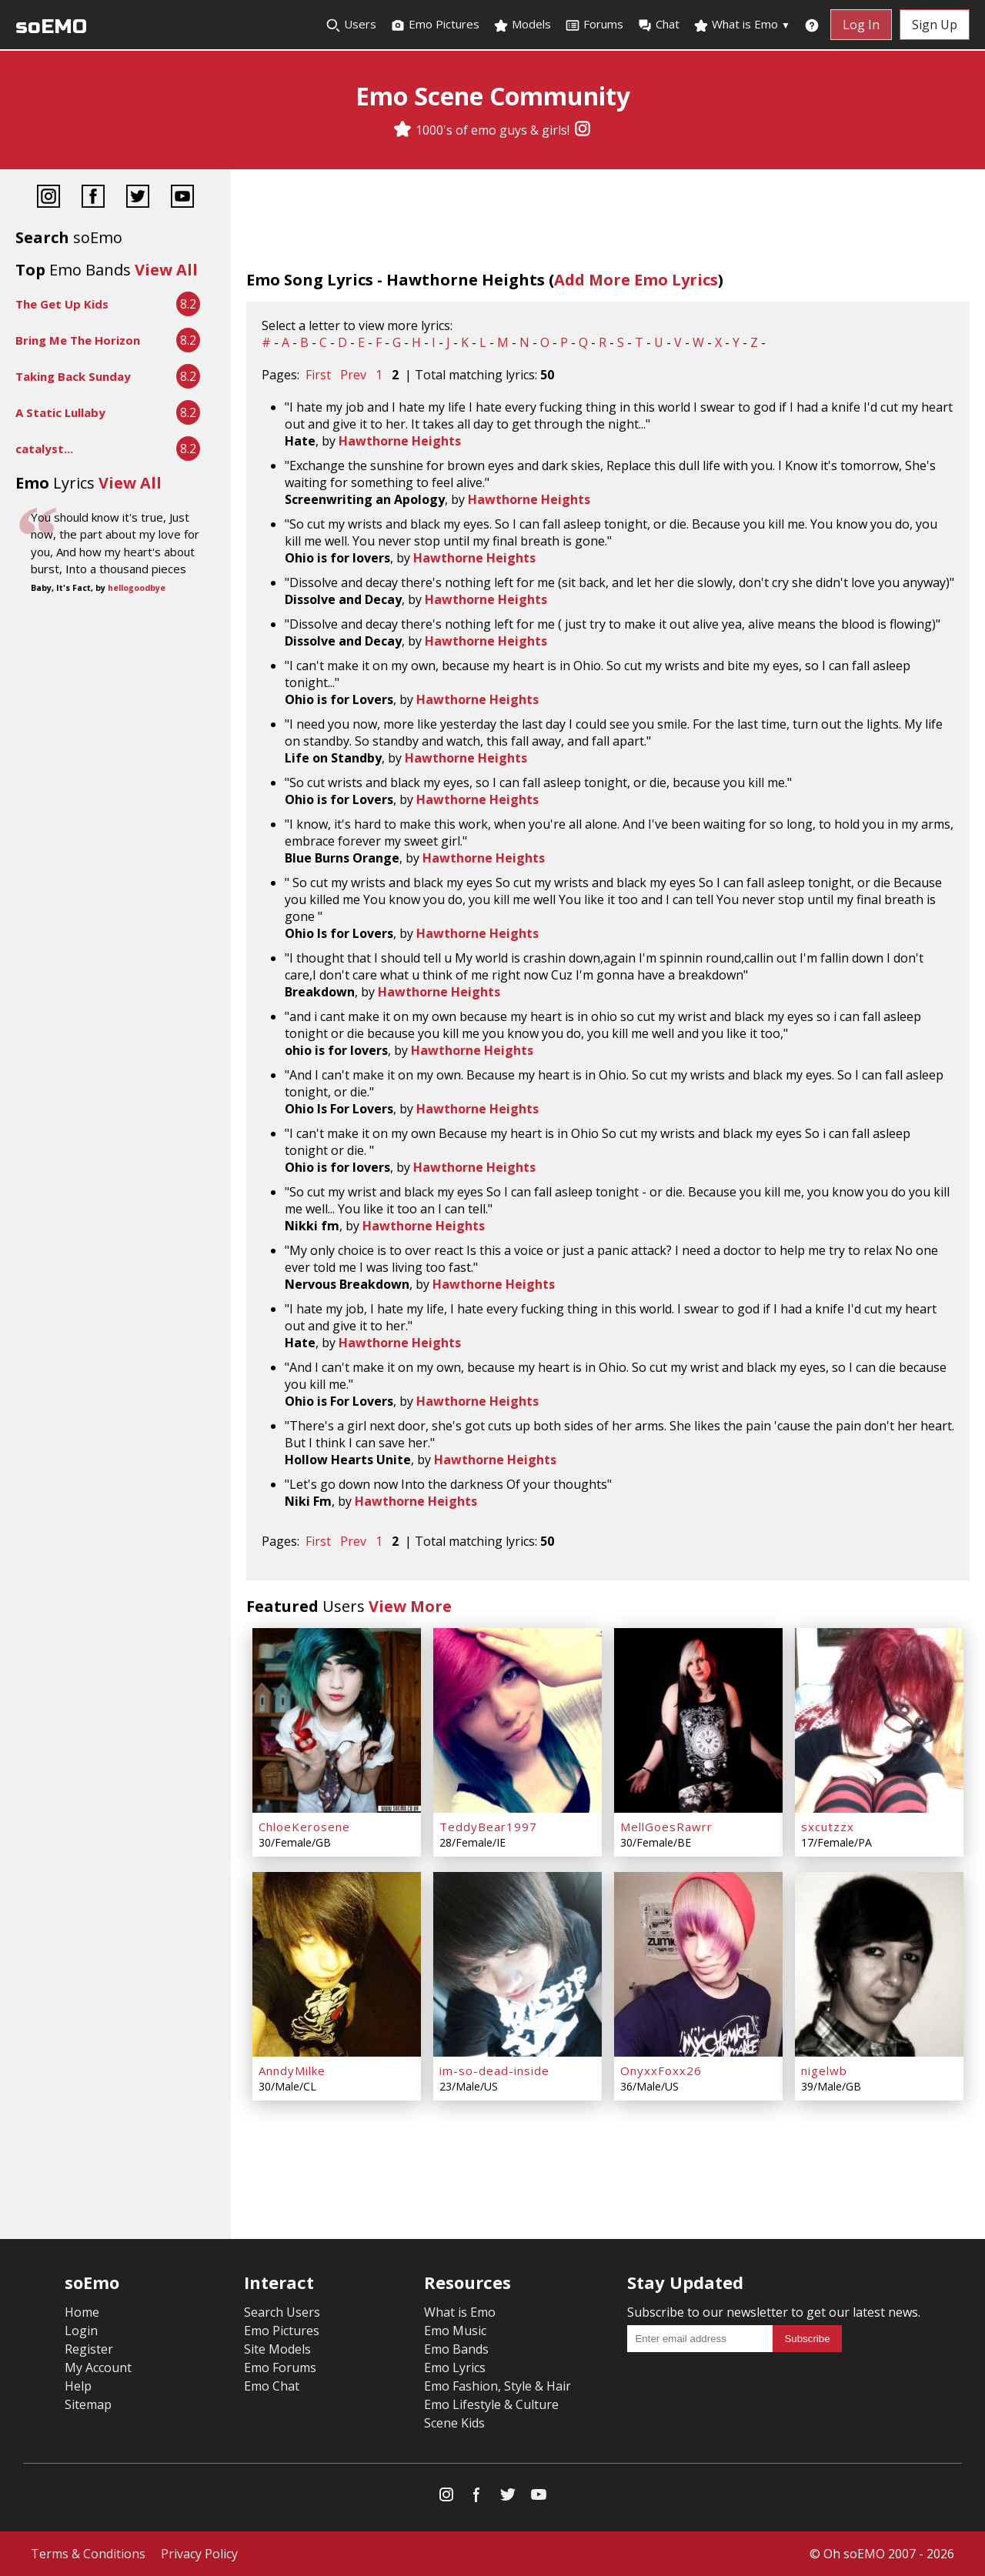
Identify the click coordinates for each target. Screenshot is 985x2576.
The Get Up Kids (62, 304)
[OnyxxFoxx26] (698, 1964)
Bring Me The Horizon (77, 340)
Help (78, 2385)
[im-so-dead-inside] (517, 1964)
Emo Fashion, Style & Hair (497, 2385)
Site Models (277, 2349)
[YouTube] (182, 198)
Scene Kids (454, 2422)
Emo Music (455, 2330)
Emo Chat (271, 2385)
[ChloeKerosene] (336, 1720)
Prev (353, 374)
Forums (594, 24)
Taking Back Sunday (73, 376)
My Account (98, 2367)
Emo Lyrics (455, 2367)
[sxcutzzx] (879, 1720)
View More (410, 1606)
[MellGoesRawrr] (698, 1720)
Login (81, 2330)
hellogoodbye (136, 587)
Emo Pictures (434, 24)
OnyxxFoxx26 (661, 2070)
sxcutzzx (827, 1826)
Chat (658, 24)
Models (522, 24)
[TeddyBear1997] (517, 1720)
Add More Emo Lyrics (636, 279)
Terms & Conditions (88, 2553)
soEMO (51, 26)
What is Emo (741, 24)
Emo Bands (456, 2349)
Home (82, 2312)
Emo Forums (280, 2367)
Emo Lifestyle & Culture (491, 2404)
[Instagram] (583, 130)
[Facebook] (93, 198)
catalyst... (44, 448)
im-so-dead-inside (494, 2070)
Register (89, 2349)
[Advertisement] (115, 648)
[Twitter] (137, 198)
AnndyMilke (292, 2070)
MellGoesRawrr (666, 1826)
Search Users (282, 2312)
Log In (861, 24)
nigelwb (824, 2070)
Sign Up (934, 24)
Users (351, 24)
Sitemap (88, 2404)
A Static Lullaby (60, 412)
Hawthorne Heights (400, 440)
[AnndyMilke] (336, 1964)
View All (166, 269)
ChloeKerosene (304, 1826)
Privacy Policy (199, 2553)
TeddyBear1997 (488, 1826)
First (318, 374)
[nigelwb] (879, 1964)
